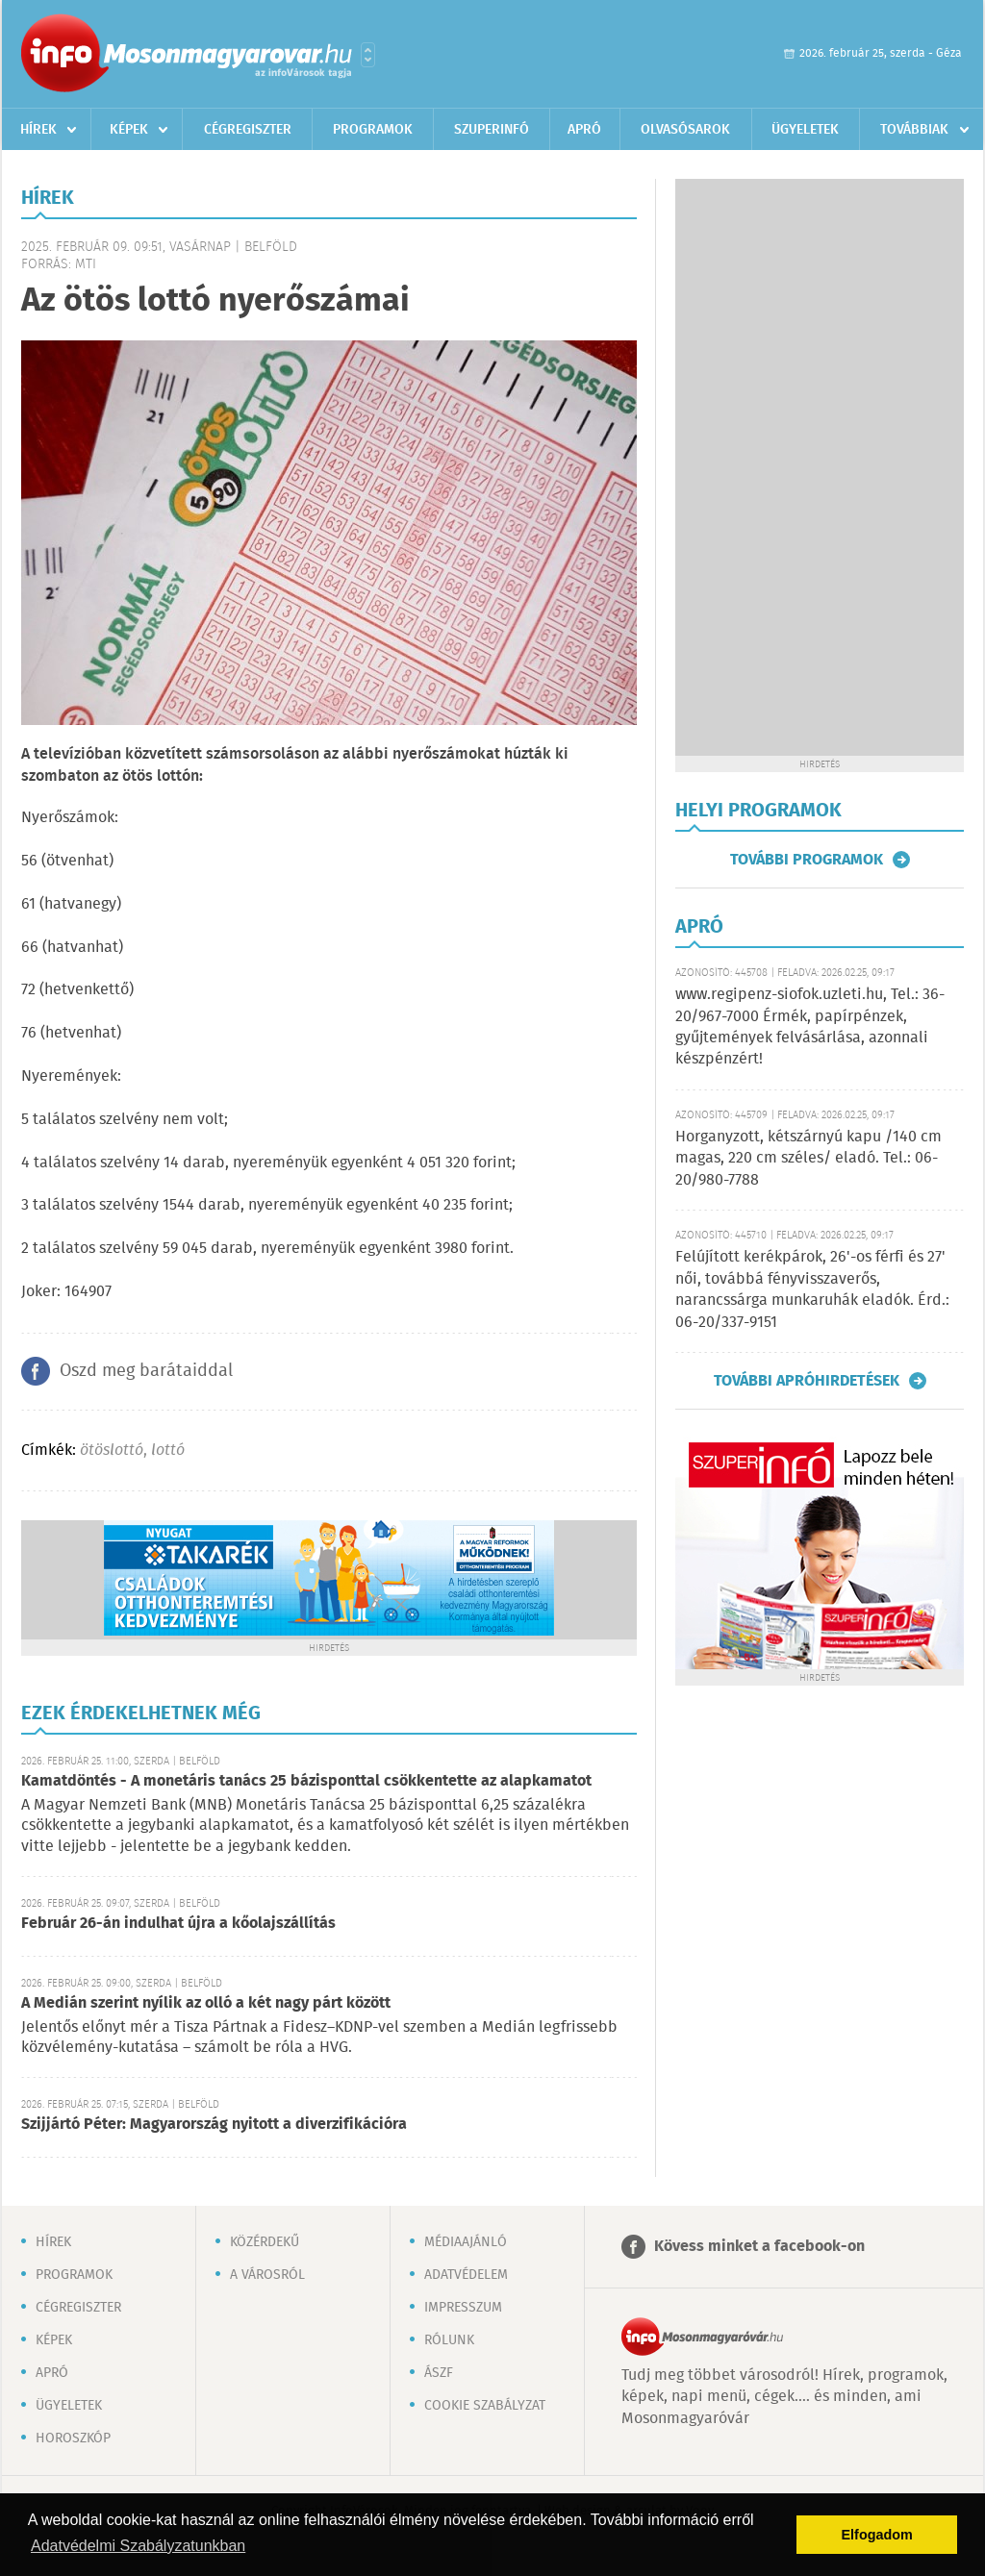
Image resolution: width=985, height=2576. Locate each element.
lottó (168, 1450)
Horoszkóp (73, 2438)
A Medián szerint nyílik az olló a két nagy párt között (206, 2003)
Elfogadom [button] (877, 2534)
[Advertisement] (819, 467)
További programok (806, 859)
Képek (129, 129)
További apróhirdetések (806, 1380)
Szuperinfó (491, 129)
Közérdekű (264, 2242)
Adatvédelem (466, 2275)
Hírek (38, 129)
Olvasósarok (685, 129)
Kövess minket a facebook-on (759, 2247)
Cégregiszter (247, 129)
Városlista (368, 54)
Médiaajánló (465, 2242)
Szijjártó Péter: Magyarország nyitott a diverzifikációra (214, 2125)
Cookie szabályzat (484, 2405)
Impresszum (463, 2307)
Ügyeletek (805, 129)
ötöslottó (111, 1450)
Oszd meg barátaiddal (146, 1371)
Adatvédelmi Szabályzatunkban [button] (138, 2546)
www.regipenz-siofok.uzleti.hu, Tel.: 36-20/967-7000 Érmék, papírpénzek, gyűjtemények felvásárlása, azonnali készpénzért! (810, 1027)
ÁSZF (438, 2373)
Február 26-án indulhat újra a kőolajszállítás (178, 1924)
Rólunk (449, 2340)
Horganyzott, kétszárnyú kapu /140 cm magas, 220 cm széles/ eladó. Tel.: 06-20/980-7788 (808, 1158)
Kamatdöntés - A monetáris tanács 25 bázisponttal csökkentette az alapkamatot (306, 1781)
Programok (373, 129)
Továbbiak (914, 129)
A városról (267, 2275)
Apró (584, 129)
